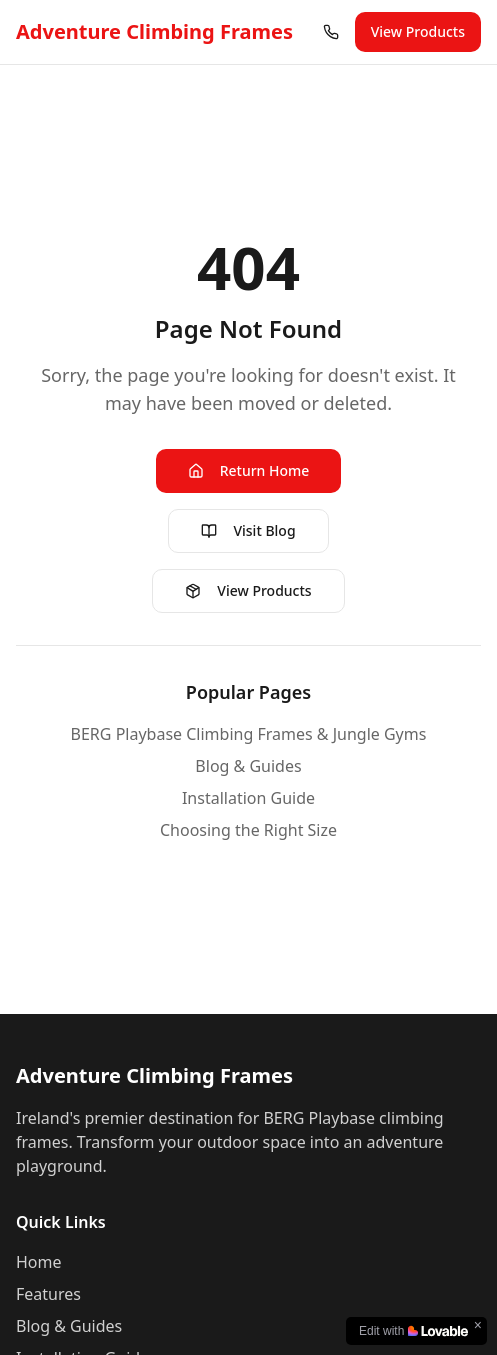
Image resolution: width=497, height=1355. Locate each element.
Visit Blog (248, 530)
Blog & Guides (248, 766)
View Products (418, 31)
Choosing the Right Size (248, 830)
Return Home (249, 470)
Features (48, 1294)
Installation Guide (248, 798)
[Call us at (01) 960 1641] (331, 32)
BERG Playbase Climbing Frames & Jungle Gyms (249, 734)
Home (39, 1262)
